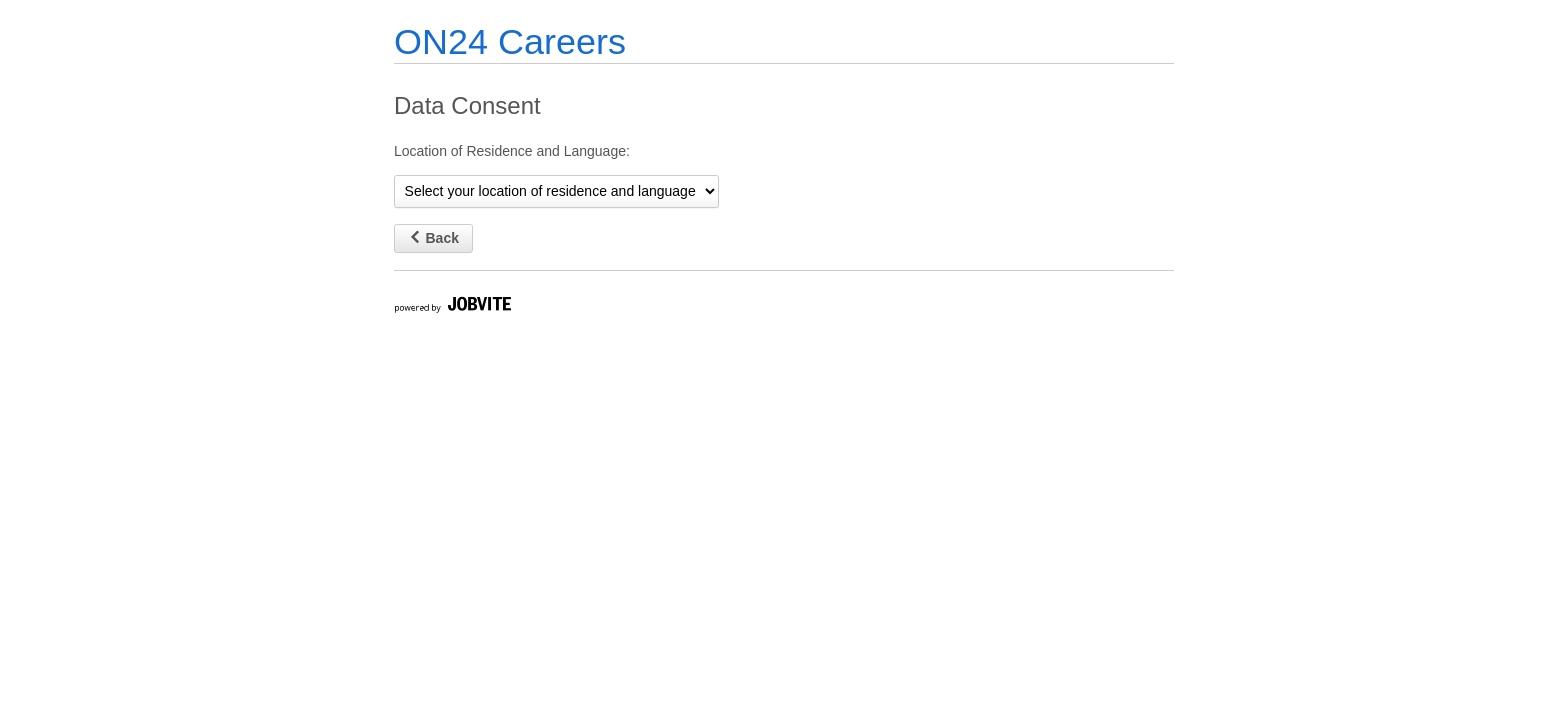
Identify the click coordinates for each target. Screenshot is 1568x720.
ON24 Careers (510, 41)
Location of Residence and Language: (512, 151)
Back (433, 238)
